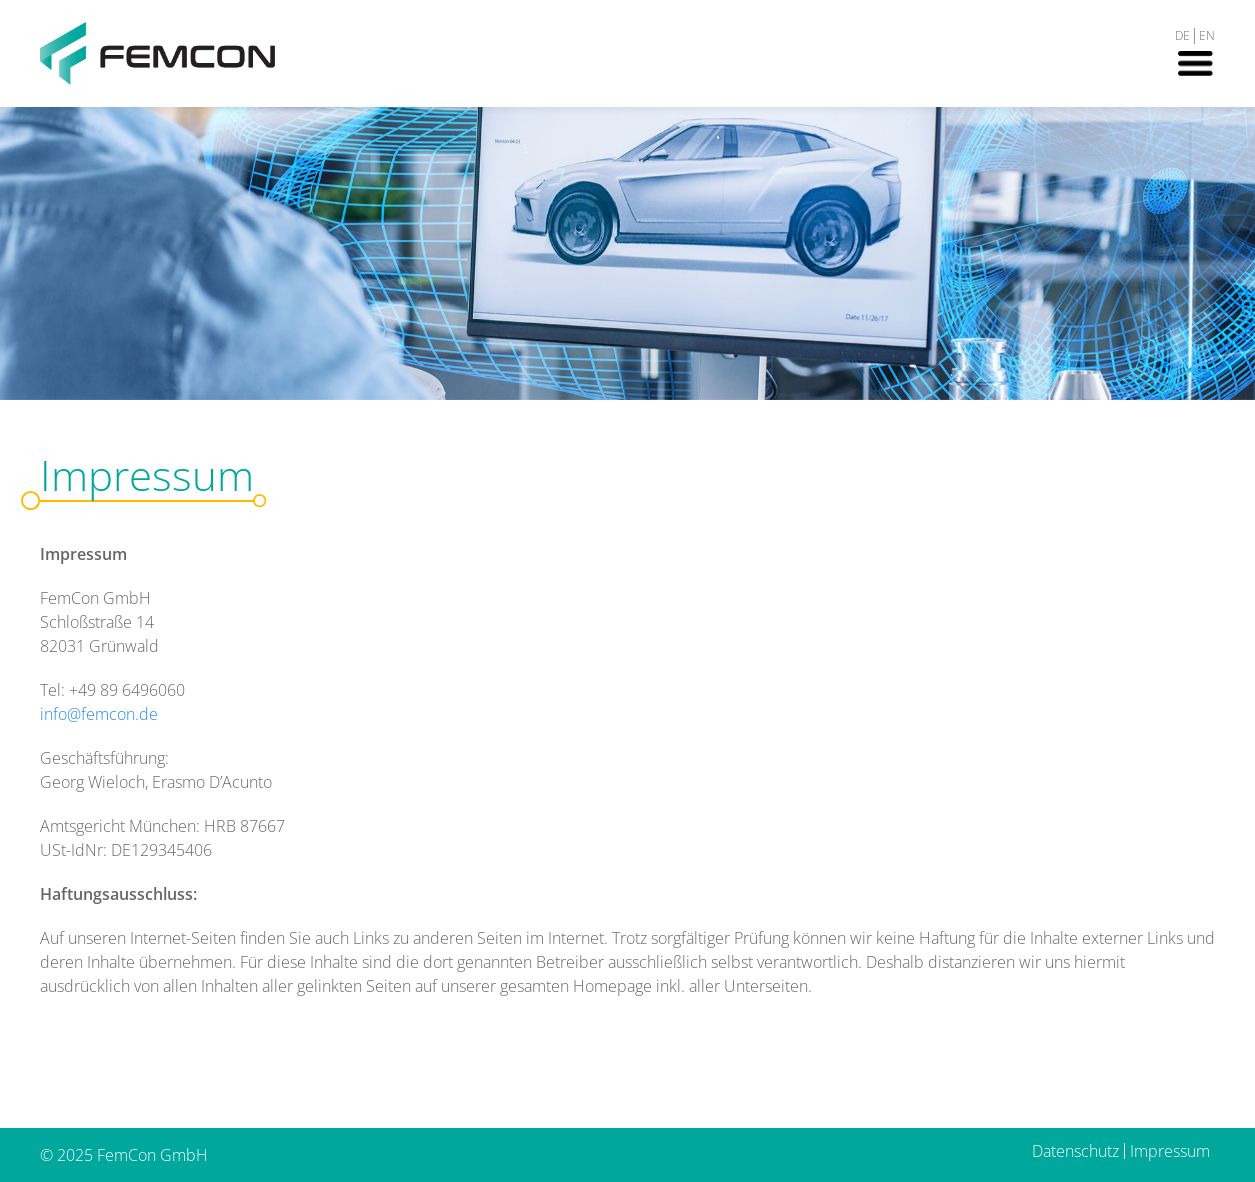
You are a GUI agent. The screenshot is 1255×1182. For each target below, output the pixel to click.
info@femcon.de (99, 714)
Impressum (1170, 1151)
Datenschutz (1075, 1151)
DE (1182, 35)
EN (1207, 35)
